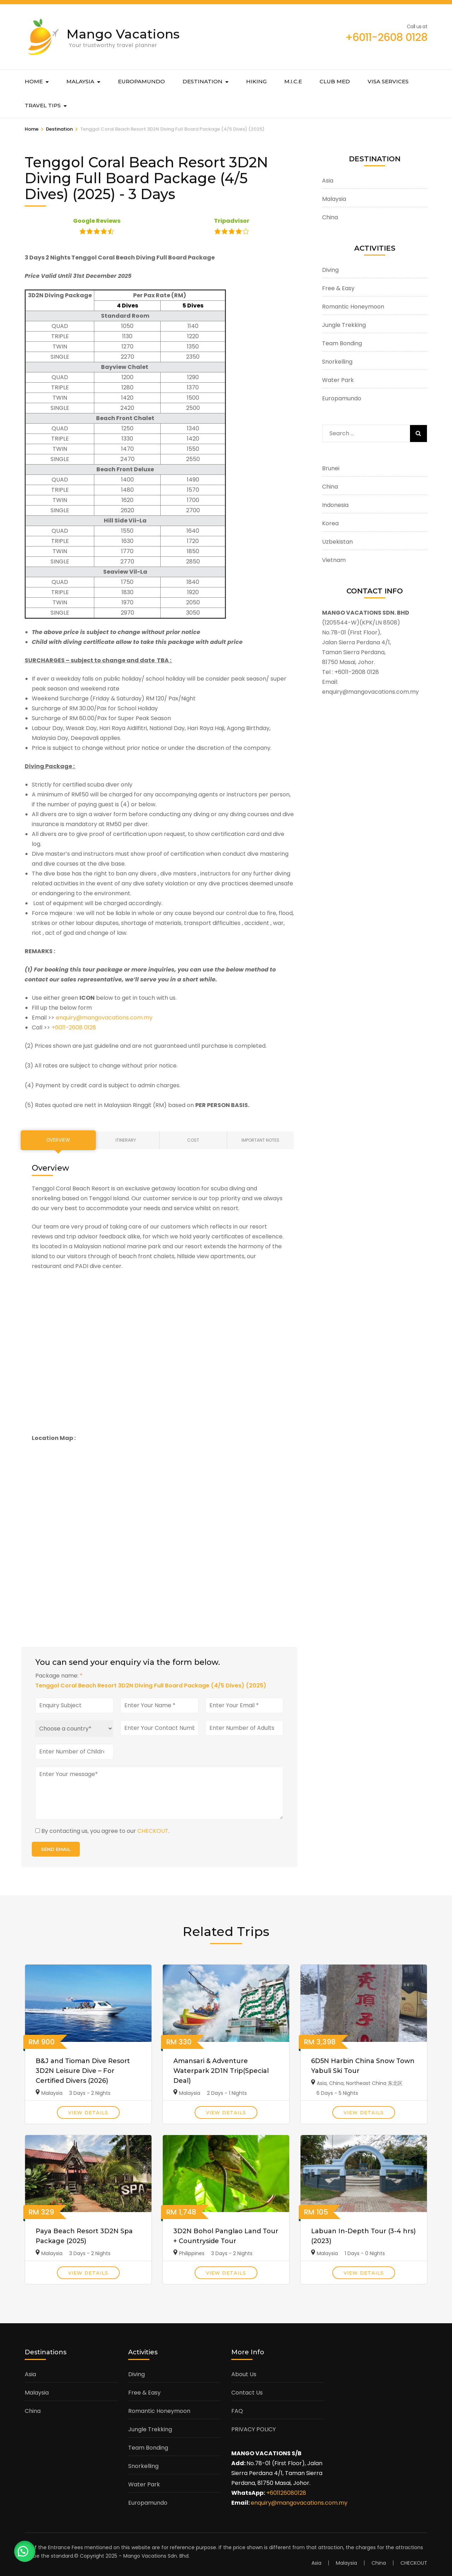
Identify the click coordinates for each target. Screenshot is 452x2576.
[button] (24, 2551)
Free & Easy (338, 288)
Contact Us (247, 2393)
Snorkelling (337, 362)
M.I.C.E (293, 81)
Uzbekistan (337, 542)
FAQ (237, 2411)
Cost (193, 1140)
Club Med (335, 81)
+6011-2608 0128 (74, 1027)
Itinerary (125, 1140)
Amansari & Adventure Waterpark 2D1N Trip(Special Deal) (221, 2071)
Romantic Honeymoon (353, 307)
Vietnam (334, 560)
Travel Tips (43, 105)
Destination (202, 81)
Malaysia (80, 81)
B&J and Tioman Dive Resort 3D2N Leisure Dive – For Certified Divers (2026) (83, 2071)
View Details (88, 2112)
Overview (58, 1140)
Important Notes (260, 1140)
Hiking (256, 81)
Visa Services (388, 81)
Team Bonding (342, 343)
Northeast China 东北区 (374, 2083)
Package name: (59, 1676)
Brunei (330, 468)
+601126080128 (286, 2493)
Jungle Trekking (344, 325)
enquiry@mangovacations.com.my (104, 1018)
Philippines (191, 2253)
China (330, 217)
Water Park (338, 380)
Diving (330, 270)
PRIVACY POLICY (253, 2429)
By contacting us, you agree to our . (105, 1831)
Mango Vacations (123, 34)
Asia (327, 181)
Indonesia (335, 505)
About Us (243, 2374)
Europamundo (141, 81)
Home (34, 81)
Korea (330, 523)
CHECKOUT (152, 1831)
